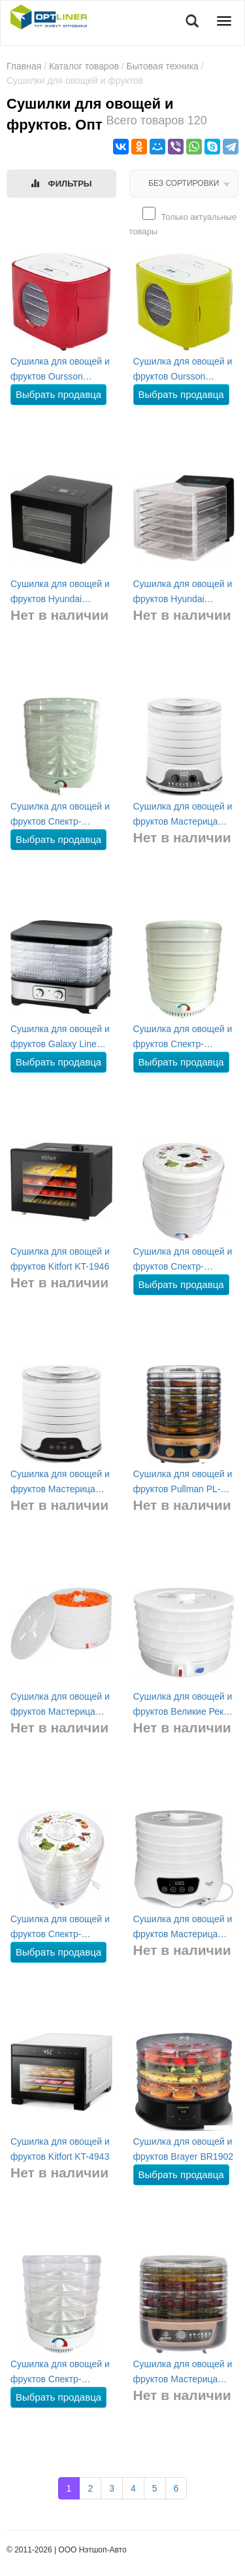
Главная (24, 66)
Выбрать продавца (58, 394)
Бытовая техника (163, 66)
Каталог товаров (84, 66)
